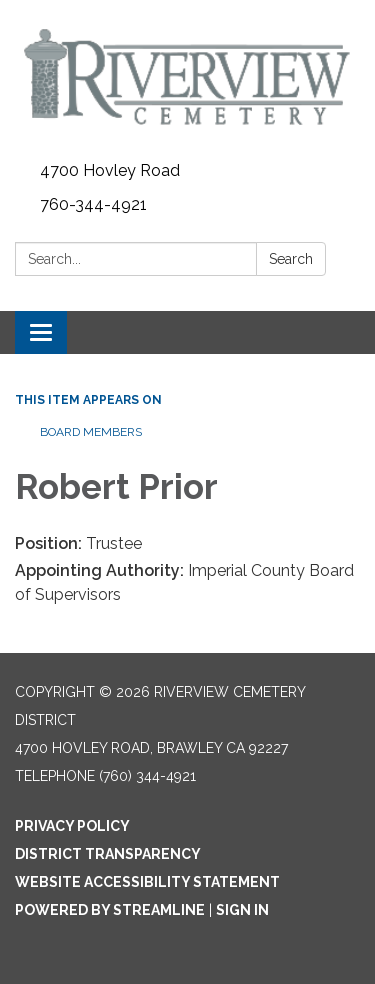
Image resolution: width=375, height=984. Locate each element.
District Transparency (108, 854)
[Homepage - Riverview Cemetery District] (187, 77)
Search (291, 259)
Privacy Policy (72, 826)
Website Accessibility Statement (147, 882)
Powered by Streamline (110, 910)
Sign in (242, 910)
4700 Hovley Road (110, 170)
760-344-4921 (93, 204)
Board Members (91, 432)
